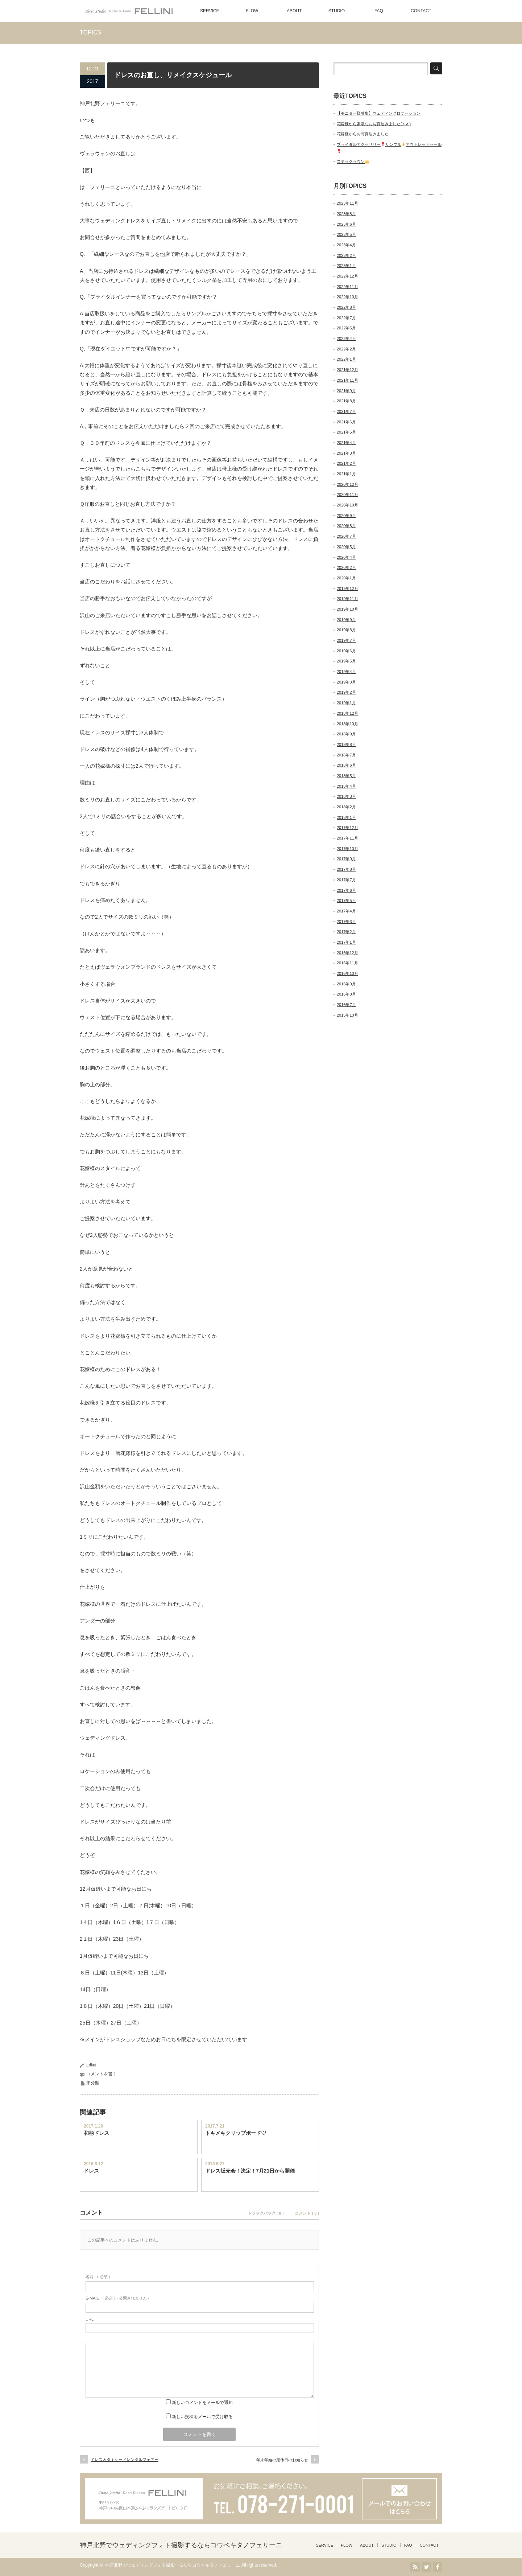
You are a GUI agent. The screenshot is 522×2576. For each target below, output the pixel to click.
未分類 (92, 2082)
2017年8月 (346, 869)
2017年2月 (346, 932)
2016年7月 (346, 1004)
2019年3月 (346, 682)
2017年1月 (346, 942)
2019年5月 (346, 661)
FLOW (252, 10)
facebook (437, 2567)
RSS (415, 2567)
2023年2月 (346, 255)
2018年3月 (346, 796)
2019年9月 (346, 620)
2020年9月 (346, 515)
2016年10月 (347, 973)
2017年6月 (346, 890)
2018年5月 (346, 776)
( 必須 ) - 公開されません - (117, 2298)
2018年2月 (346, 807)
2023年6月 (346, 224)
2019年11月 (347, 598)
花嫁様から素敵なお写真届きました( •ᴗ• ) (374, 124)
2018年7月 (346, 755)
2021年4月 (346, 442)
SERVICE (209, 10)
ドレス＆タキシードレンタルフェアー (124, 2459)
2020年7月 (346, 536)
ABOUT (294, 10)
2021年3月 (346, 453)
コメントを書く (101, 2073)
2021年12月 (347, 370)
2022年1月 (346, 359)
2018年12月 (347, 713)
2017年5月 (346, 900)
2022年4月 (346, 338)
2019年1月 (346, 703)
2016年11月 (347, 963)
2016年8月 (346, 994)
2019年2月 (346, 692)
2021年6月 (346, 422)
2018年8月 (346, 744)
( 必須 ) (98, 2276)
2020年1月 (346, 578)
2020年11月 (347, 494)
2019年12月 (347, 588)
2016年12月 (347, 953)
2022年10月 (347, 297)
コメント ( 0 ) (307, 2213)
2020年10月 (347, 505)
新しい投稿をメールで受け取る (202, 2416)
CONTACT (421, 10)
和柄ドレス (96, 2133)
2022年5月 (346, 328)
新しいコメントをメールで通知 (202, 2402)
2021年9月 (346, 391)
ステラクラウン (353, 161)
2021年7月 (346, 411)
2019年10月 (347, 609)
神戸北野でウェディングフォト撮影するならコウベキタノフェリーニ (181, 2545)
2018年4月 (346, 786)
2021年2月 (346, 463)
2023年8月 (346, 214)
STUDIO (336, 10)
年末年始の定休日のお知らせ (282, 2460)
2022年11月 (347, 286)
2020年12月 (347, 484)
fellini (91, 2064)
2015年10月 (347, 1015)
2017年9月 (346, 859)
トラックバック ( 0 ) (266, 2213)
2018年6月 (346, 765)
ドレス (91, 2171)
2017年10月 (347, 848)
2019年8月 (346, 630)
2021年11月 (347, 380)
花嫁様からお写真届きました (363, 134)
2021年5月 (346, 432)
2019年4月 (346, 671)
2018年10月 (347, 724)
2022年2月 (346, 349)
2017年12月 (347, 827)
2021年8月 (346, 401)
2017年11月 (347, 838)
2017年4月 (346, 911)
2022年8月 (346, 307)
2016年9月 (346, 984)
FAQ (378, 10)
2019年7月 (346, 640)
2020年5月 (346, 547)
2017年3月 (346, 921)
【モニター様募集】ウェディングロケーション (378, 113)
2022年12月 (347, 276)
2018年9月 (346, 734)
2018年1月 (346, 817)
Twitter (426, 2567)
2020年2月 (346, 567)
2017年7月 (346, 880)
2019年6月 (346, 651)
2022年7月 (346, 318)
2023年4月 (346, 245)
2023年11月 (347, 203)
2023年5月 (346, 234)
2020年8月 (346, 526)
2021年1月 (346, 474)
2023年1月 (346, 265)
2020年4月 (346, 557)
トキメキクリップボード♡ (235, 2133)
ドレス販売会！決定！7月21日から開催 (250, 2171)
